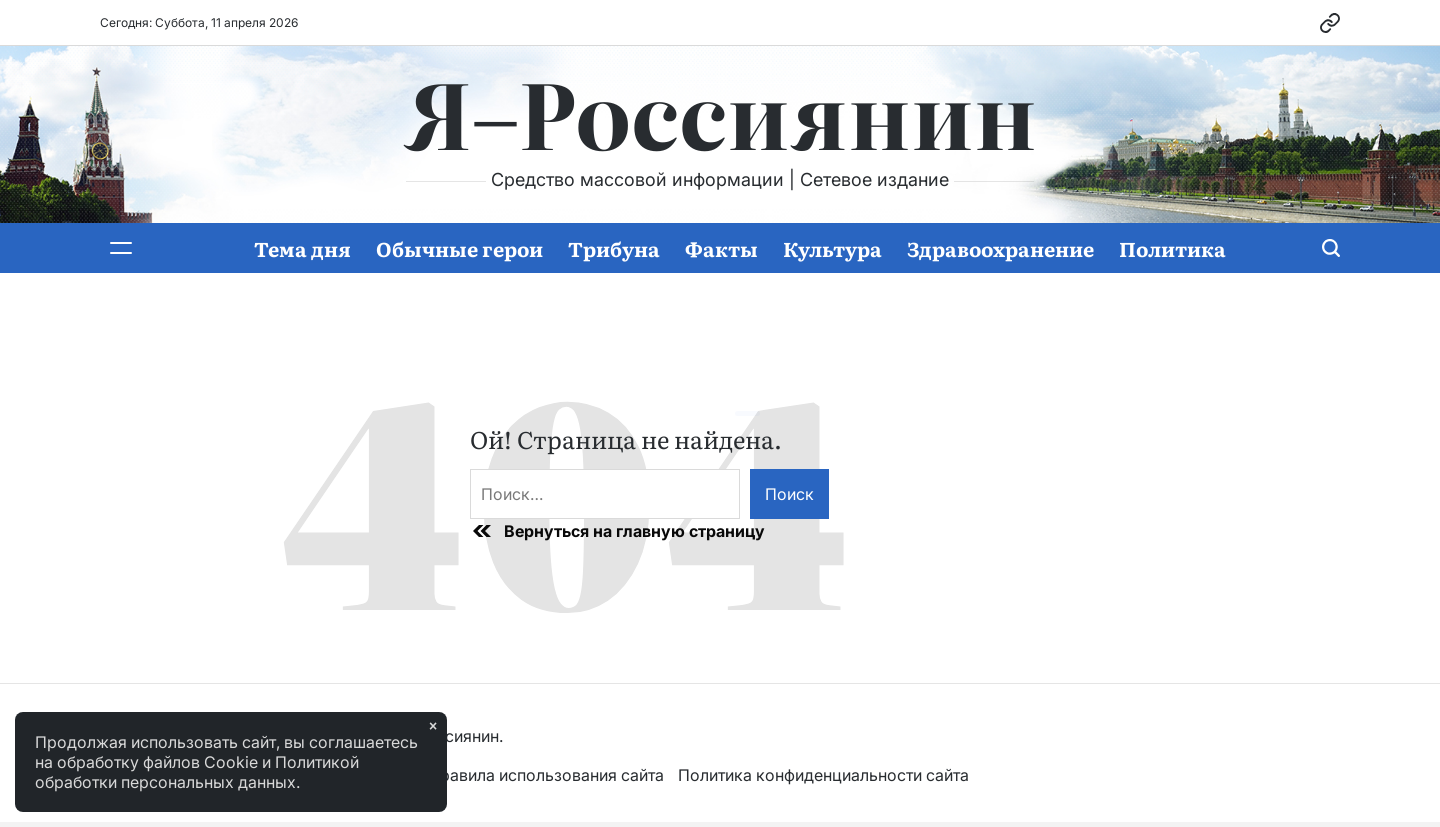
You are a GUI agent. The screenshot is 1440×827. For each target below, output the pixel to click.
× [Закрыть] (433, 726)
